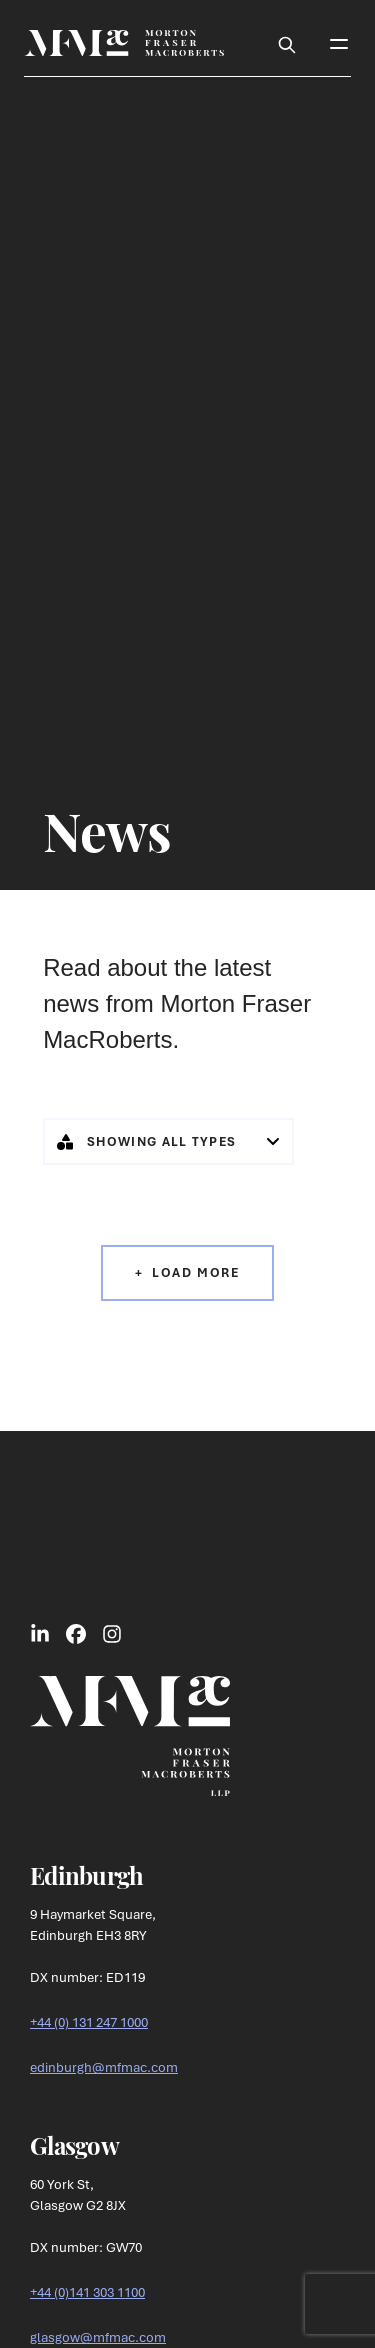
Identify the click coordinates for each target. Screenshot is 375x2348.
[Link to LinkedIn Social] (40, 1633)
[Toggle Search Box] (287, 43)
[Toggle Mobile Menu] (339, 43)
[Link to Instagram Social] (112, 1633)
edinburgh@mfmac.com (104, 2067)
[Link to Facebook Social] (76, 1633)
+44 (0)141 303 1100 (87, 2292)
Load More (195, 1272)
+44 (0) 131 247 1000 (89, 2022)
